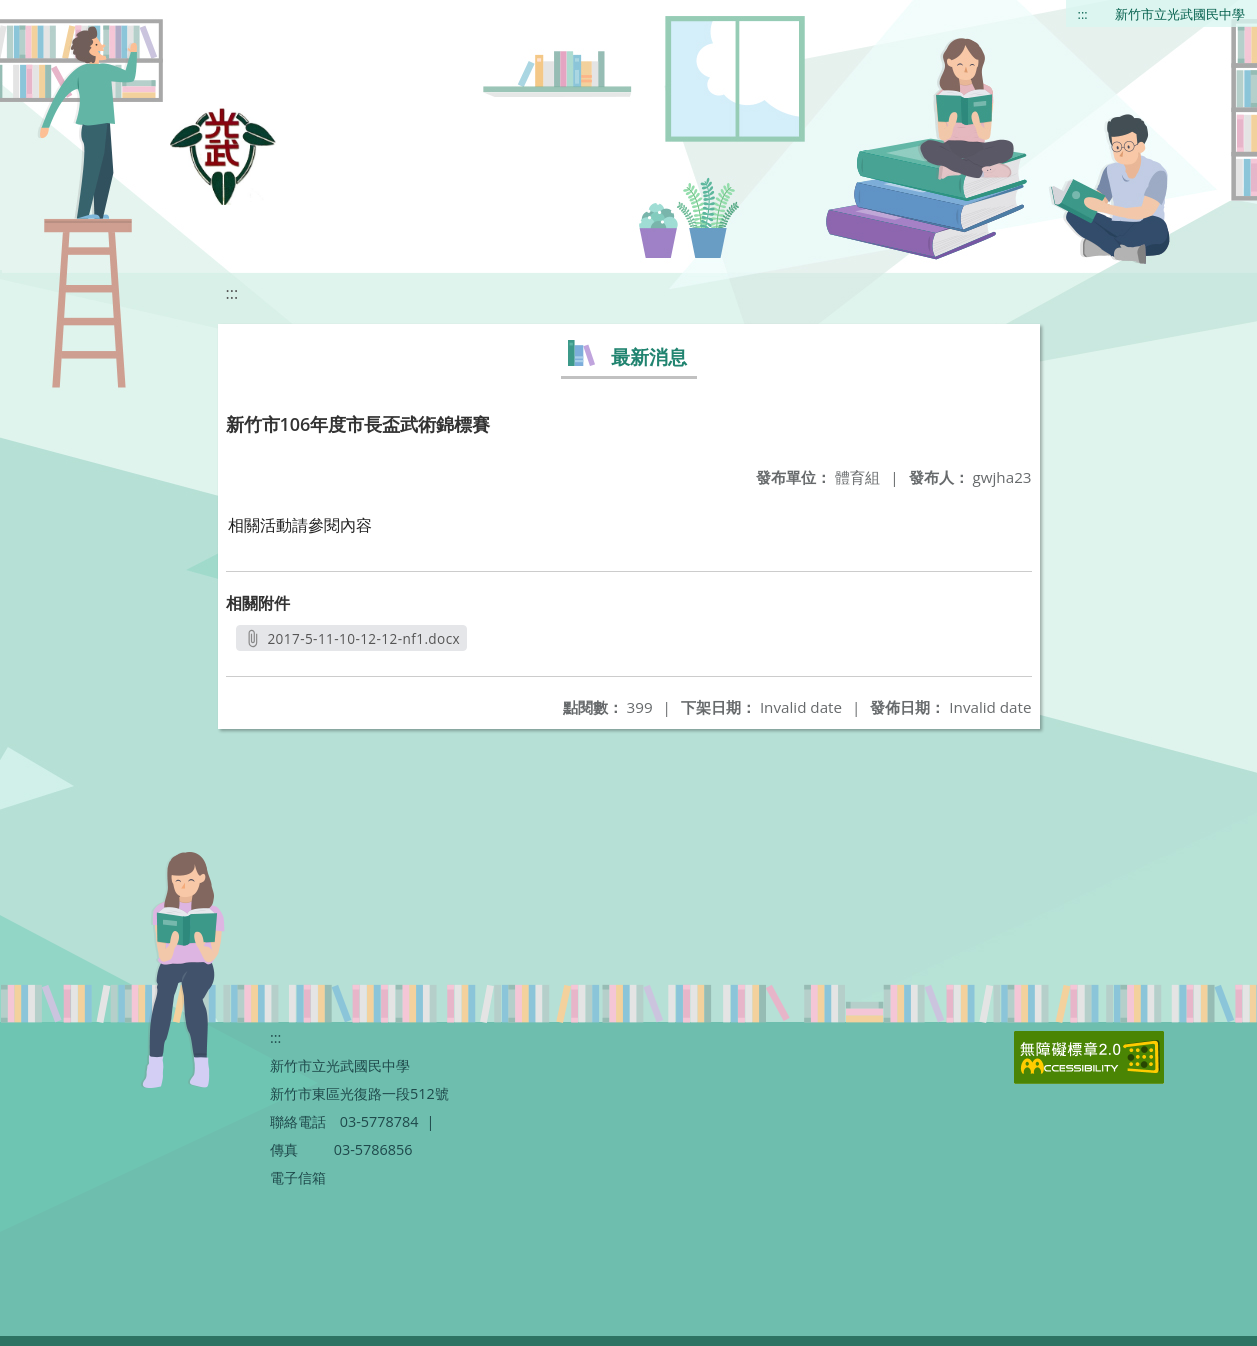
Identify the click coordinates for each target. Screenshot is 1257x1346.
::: (1083, 14)
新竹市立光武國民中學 (1180, 14)
